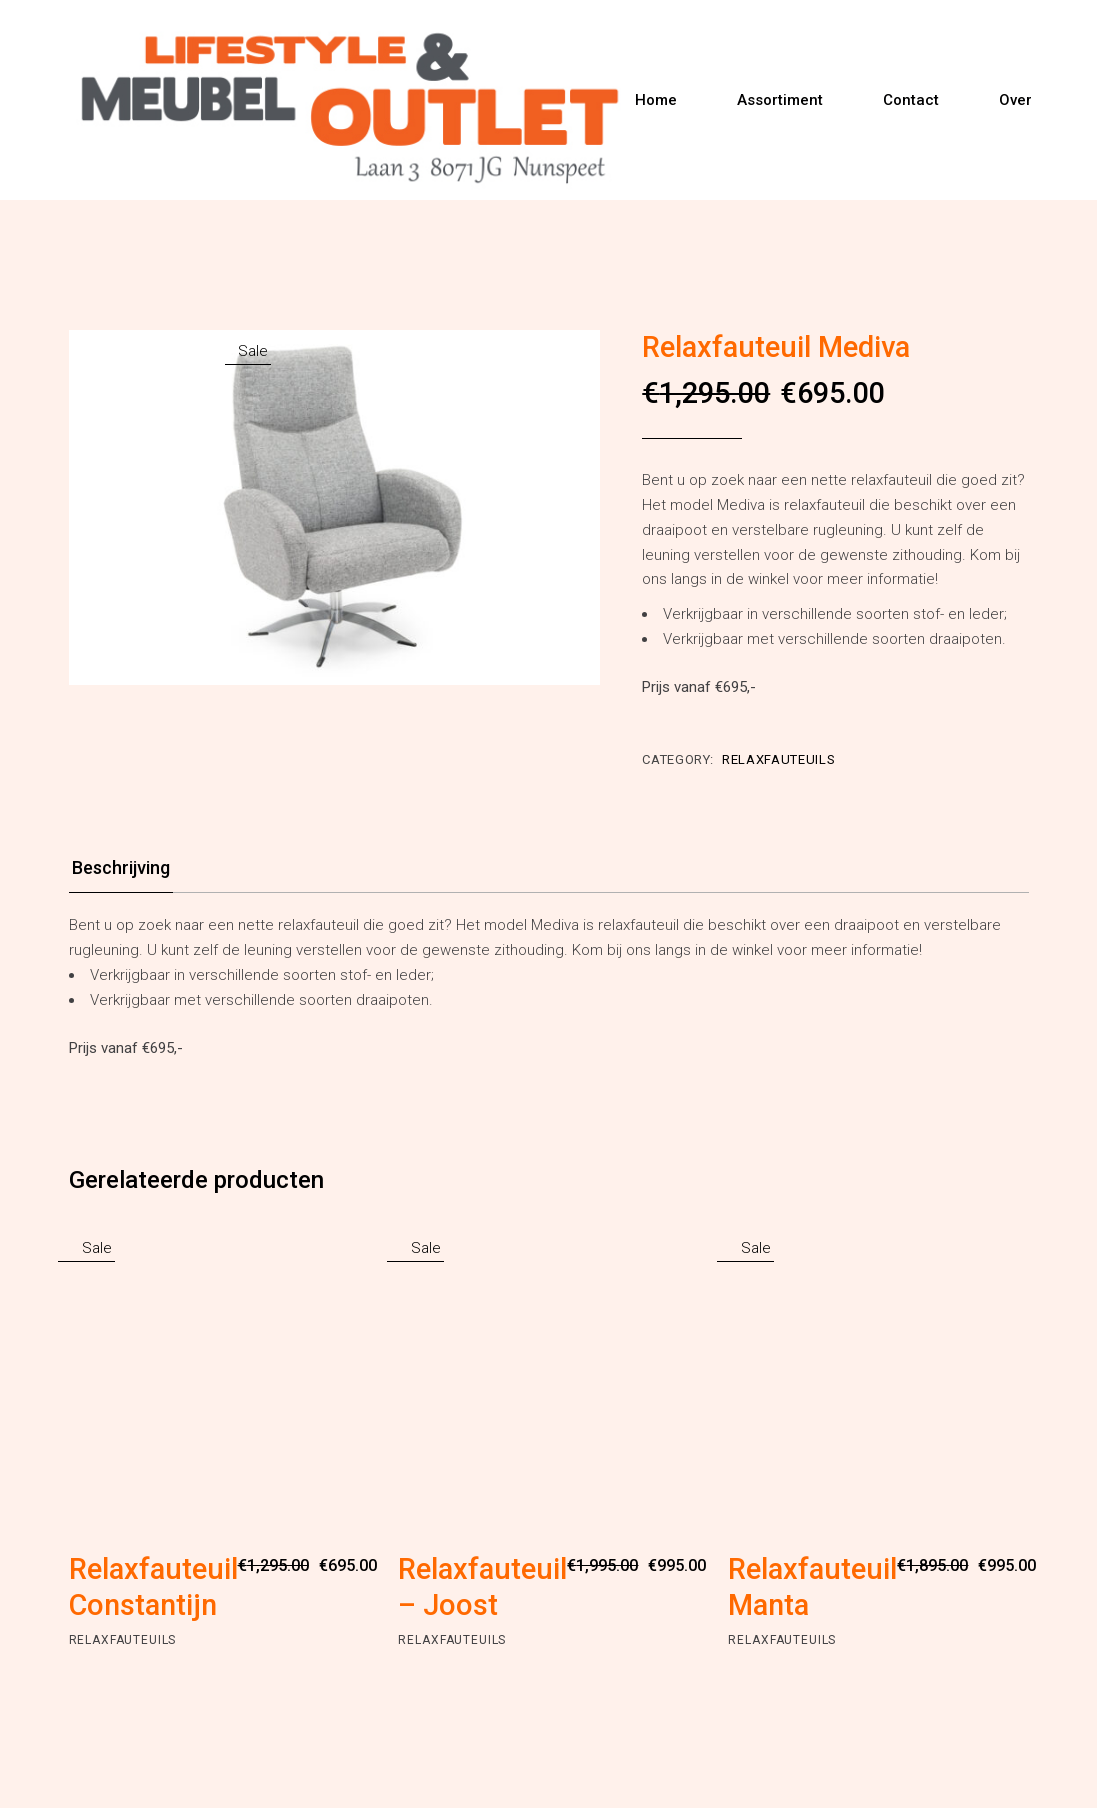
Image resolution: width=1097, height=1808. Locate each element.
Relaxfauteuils (778, 759)
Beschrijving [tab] (121, 867)
